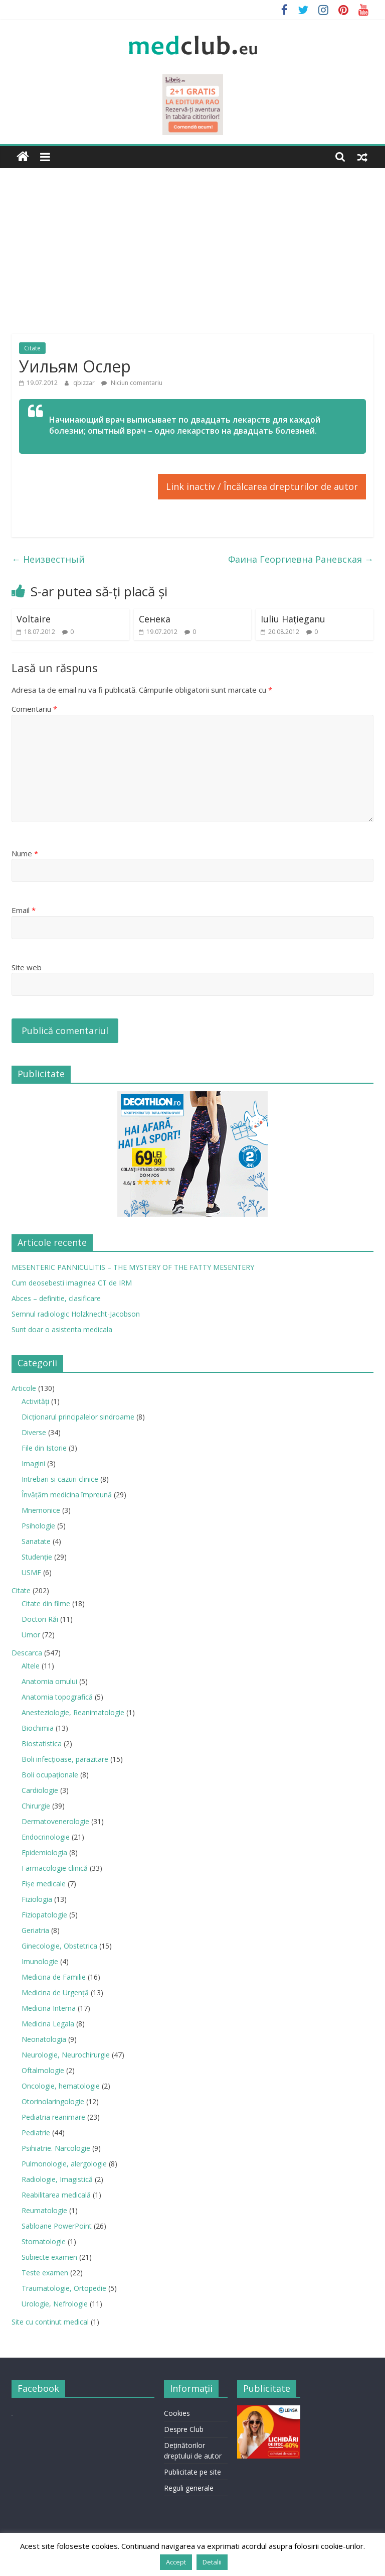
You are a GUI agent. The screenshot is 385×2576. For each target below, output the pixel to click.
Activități (35, 1401)
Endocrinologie (46, 1837)
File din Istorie (44, 1448)
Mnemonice (41, 1510)
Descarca (27, 1652)
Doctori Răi (40, 1619)
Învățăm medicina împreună (67, 1494)
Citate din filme (46, 1603)
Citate (32, 348)
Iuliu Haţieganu (293, 619)
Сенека (154, 619)
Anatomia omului (49, 1681)
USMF (31, 1572)
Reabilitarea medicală (56, 2195)
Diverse (34, 1432)
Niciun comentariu (131, 382)
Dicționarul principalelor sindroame (78, 1417)
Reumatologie (44, 2210)
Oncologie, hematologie (61, 2086)
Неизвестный (48, 559)
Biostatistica (42, 1743)
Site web (27, 967)
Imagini (33, 1463)
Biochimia (38, 1728)
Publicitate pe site (192, 2472)
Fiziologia (37, 1899)
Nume (25, 853)
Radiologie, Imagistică (57, 2179)
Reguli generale (189, 2488)
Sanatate (36, 1541)
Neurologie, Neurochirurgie (66, 2054)
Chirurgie (36, 1806)
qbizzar (84, 382)
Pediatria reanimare (53, 2117)
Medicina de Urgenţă (55, 1992)
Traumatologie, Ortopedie (64, 2288)
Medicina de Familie (54, 1977)
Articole (24, 1388)
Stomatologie (44, 2241)
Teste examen (45, 2272)
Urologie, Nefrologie (55, 2303)
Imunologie (40, 1961)
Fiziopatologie (44, 1914)
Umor (31, 1634)
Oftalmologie (43, 2070)
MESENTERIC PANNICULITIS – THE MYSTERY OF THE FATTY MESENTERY (133, 1267)
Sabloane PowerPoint (57, 2226)
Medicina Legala (48, 2023)
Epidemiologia (44, 1852)
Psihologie (38, 1525)
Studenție (37, 1557)
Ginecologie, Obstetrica (59, 1946)
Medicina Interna (49, 2008)
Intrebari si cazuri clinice (60, 1479)
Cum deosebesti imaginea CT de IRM (72, 1282)
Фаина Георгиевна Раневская (300, 559)
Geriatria (35, 1930)
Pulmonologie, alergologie (64, 2163)
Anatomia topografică (57, 1697)
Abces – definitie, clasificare (56, 1298)
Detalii (212, 2561)
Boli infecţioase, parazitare (65, 1759)
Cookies (177, 2413)
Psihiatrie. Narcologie (56, 2148)
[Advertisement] (192, 243)
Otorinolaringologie (53, 2101)
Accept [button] (176, 2561)
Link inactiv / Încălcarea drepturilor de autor (262, 486)
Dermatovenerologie (55, 1821)
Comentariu (34, 709)
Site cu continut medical (50, 2322)
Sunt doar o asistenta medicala (62, 1329)
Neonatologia (44, 2039)
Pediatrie (36, 2132)
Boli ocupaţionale (50, 1774)
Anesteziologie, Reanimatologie (73, 1712)
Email (24, 910)
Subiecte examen (49, 2257)
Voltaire (34, 619)
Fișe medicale (44, 1883)
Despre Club (184, 2429)
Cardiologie (40, 1790)
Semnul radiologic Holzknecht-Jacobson (76, 1314)
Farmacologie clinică (55, 1868)
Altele (31, 1665)
